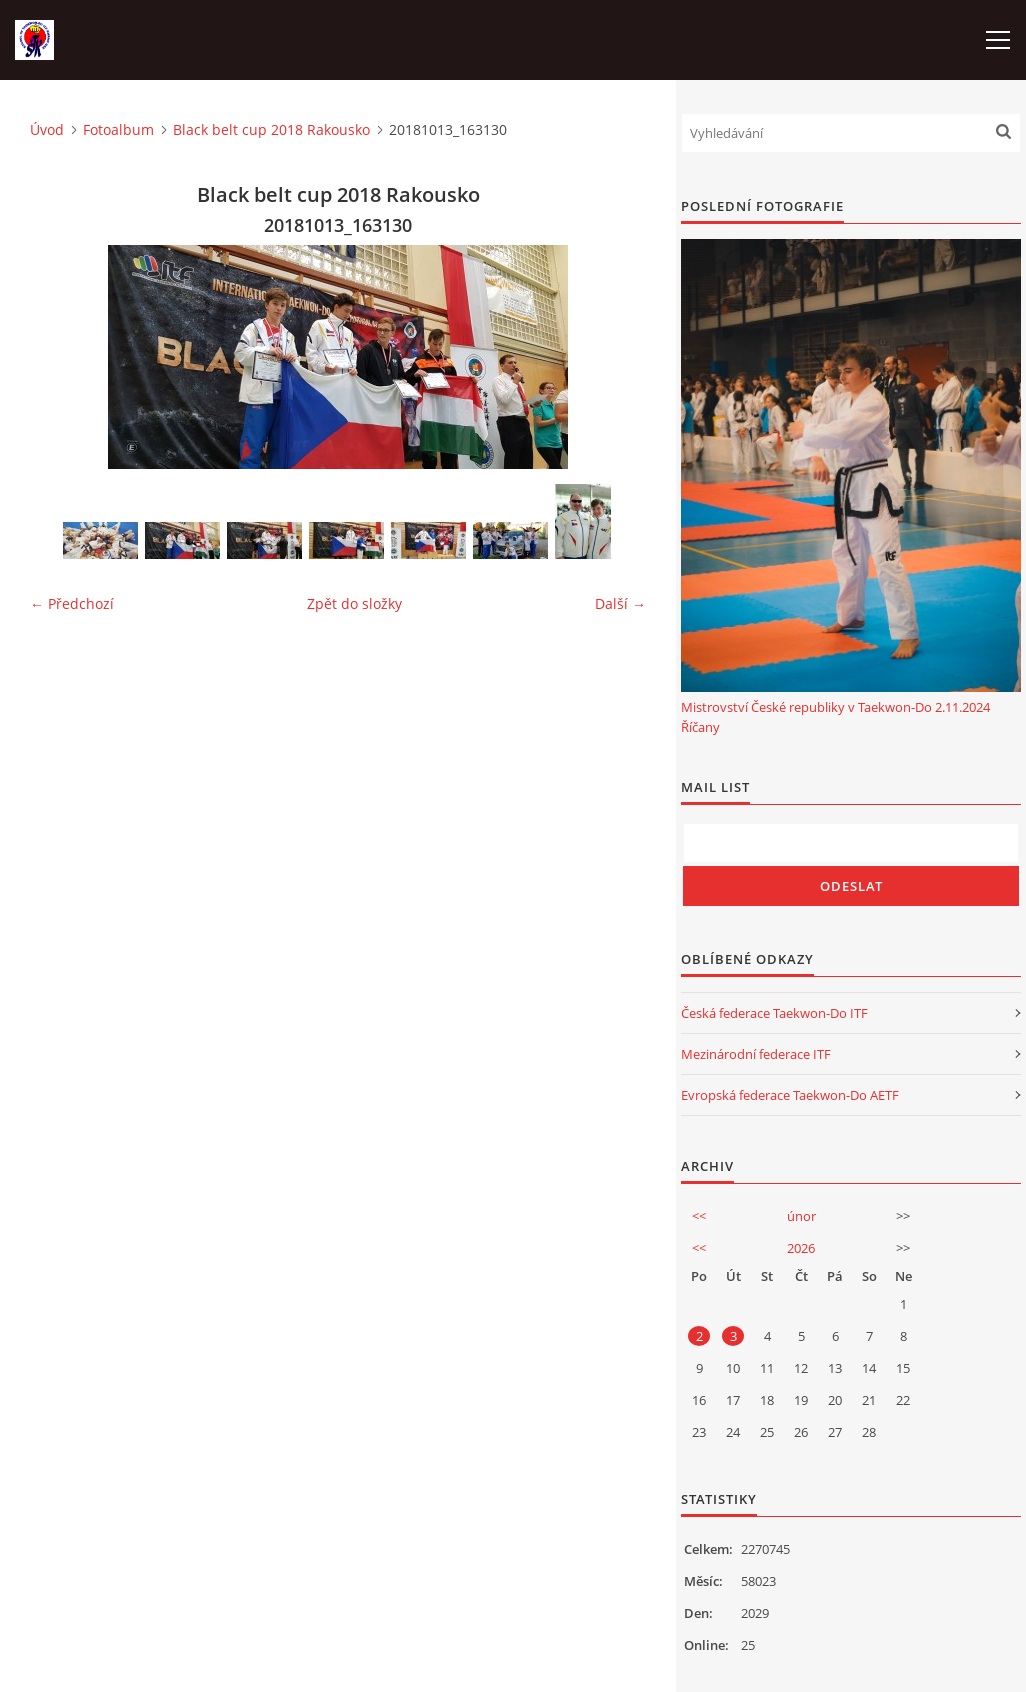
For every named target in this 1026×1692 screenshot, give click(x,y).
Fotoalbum (118, 129)
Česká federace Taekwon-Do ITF (774, 1013)
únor (801, 1216)
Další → (620, 603)
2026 (801, 1248)
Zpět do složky (354, 603)
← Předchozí (72, 603)
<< (699, 1216)
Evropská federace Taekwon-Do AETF (790, 1095)
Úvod (47, 129)
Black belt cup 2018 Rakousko (271, 129)
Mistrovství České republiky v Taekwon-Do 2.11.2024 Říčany (835, 717)
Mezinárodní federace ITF (756, 1054)
